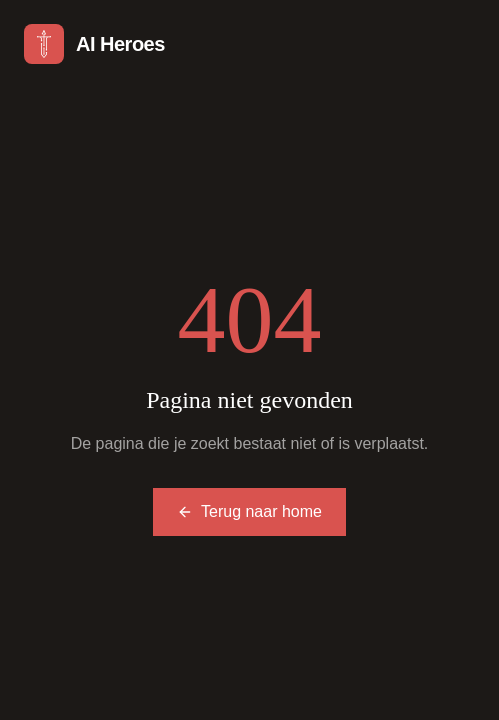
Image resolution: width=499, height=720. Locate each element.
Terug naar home (249, 511)
